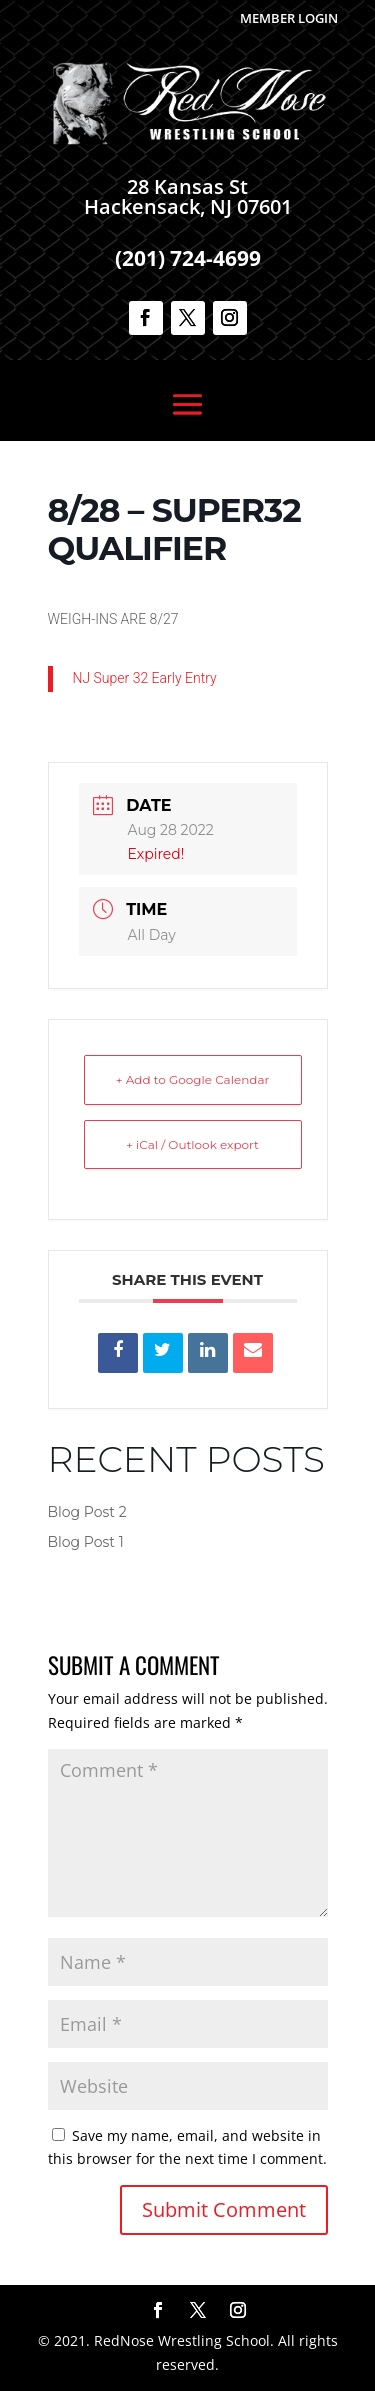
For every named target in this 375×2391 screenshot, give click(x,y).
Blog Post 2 (87, 1512)
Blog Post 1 (86, 1542)
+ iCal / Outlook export (192, 1144)
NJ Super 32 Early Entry (145, 678)
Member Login (289, 18)
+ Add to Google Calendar (193, 1079)
